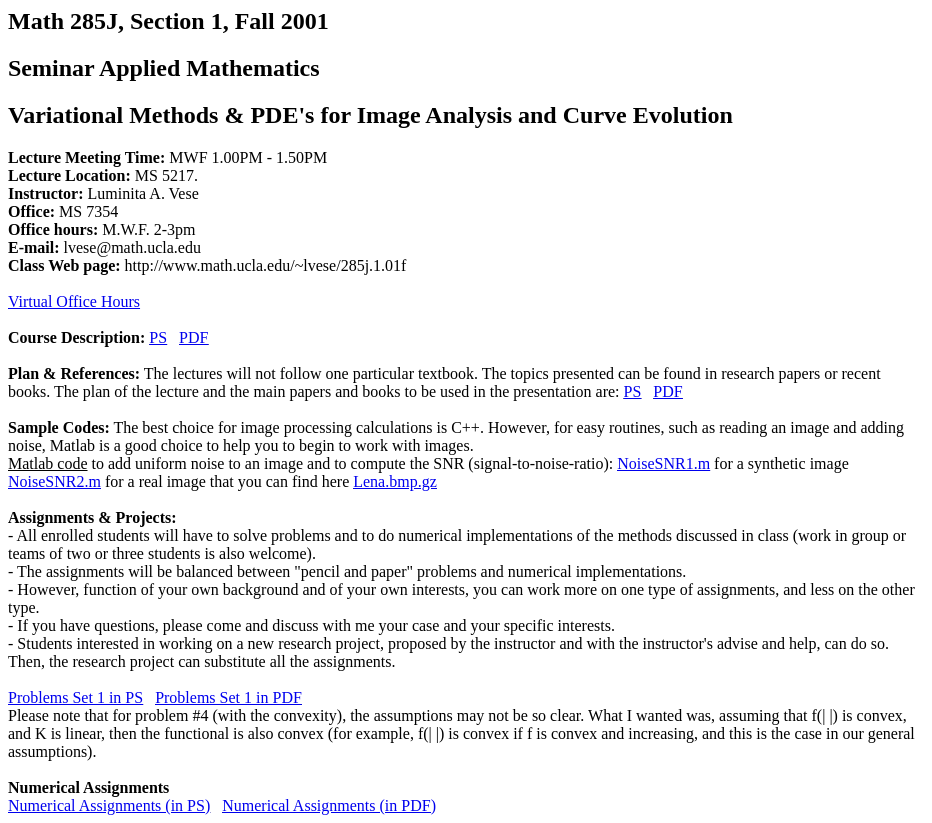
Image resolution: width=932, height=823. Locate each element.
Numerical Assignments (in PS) (109, 805)
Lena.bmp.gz (395, 481)
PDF (193, 337)
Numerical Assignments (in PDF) (329, 805)
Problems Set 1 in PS (75, 697)
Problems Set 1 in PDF (228, 697)
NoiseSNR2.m (54, 481)
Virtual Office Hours (74, 301)
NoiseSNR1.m (663, 463)
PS (158, 337)
